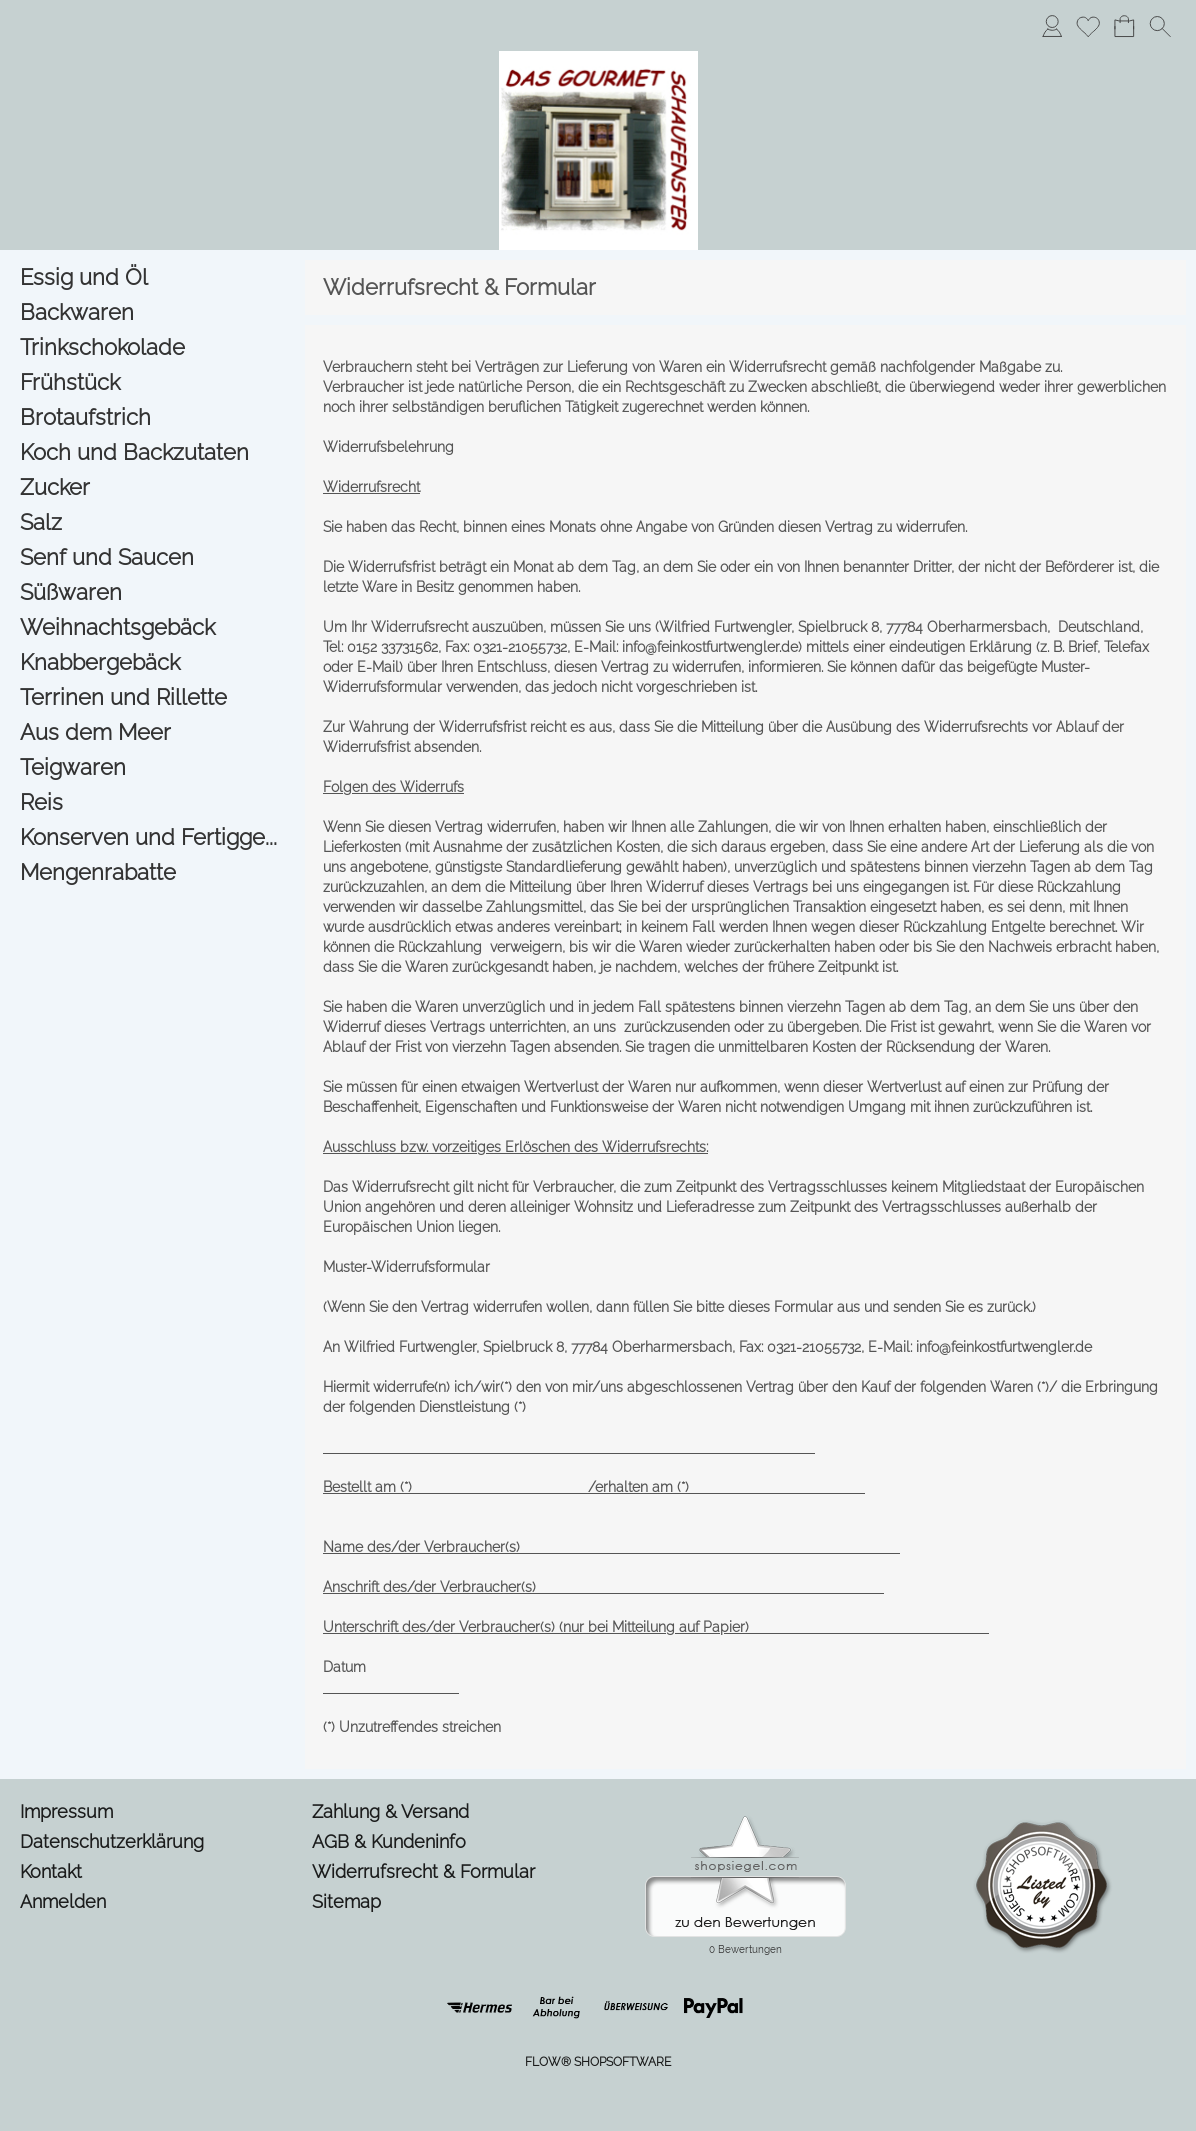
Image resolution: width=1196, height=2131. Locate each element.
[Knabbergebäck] (152, 662)
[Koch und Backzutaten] (152, 452)
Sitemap (346, 1901)
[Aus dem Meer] (152, 732)
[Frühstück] (152, 382)
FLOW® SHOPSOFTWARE (598, 2062)
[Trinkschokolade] (152, 347)
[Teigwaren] (152, 767)
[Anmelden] (1052, 26)
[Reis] (152, 802)
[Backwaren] (152, 312)
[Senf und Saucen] (152, 557)
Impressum (66, 1811)
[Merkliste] (1088, 26)
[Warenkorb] (1124, 26)
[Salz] (152, 522)
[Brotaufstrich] (152, 417)
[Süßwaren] (152, 592)
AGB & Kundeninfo (389, 1841)
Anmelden (63, 1901)
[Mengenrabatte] (152, 872)
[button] (1160, 26)
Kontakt (51, 1871)
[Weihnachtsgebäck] (152, 627)
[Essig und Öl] (152, 277)
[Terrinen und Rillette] (152, 697)
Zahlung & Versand (390, 1811)
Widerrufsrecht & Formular (423, 1871)
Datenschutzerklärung (112, 1841)
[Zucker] (152, 487)
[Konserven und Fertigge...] (152, 837)
